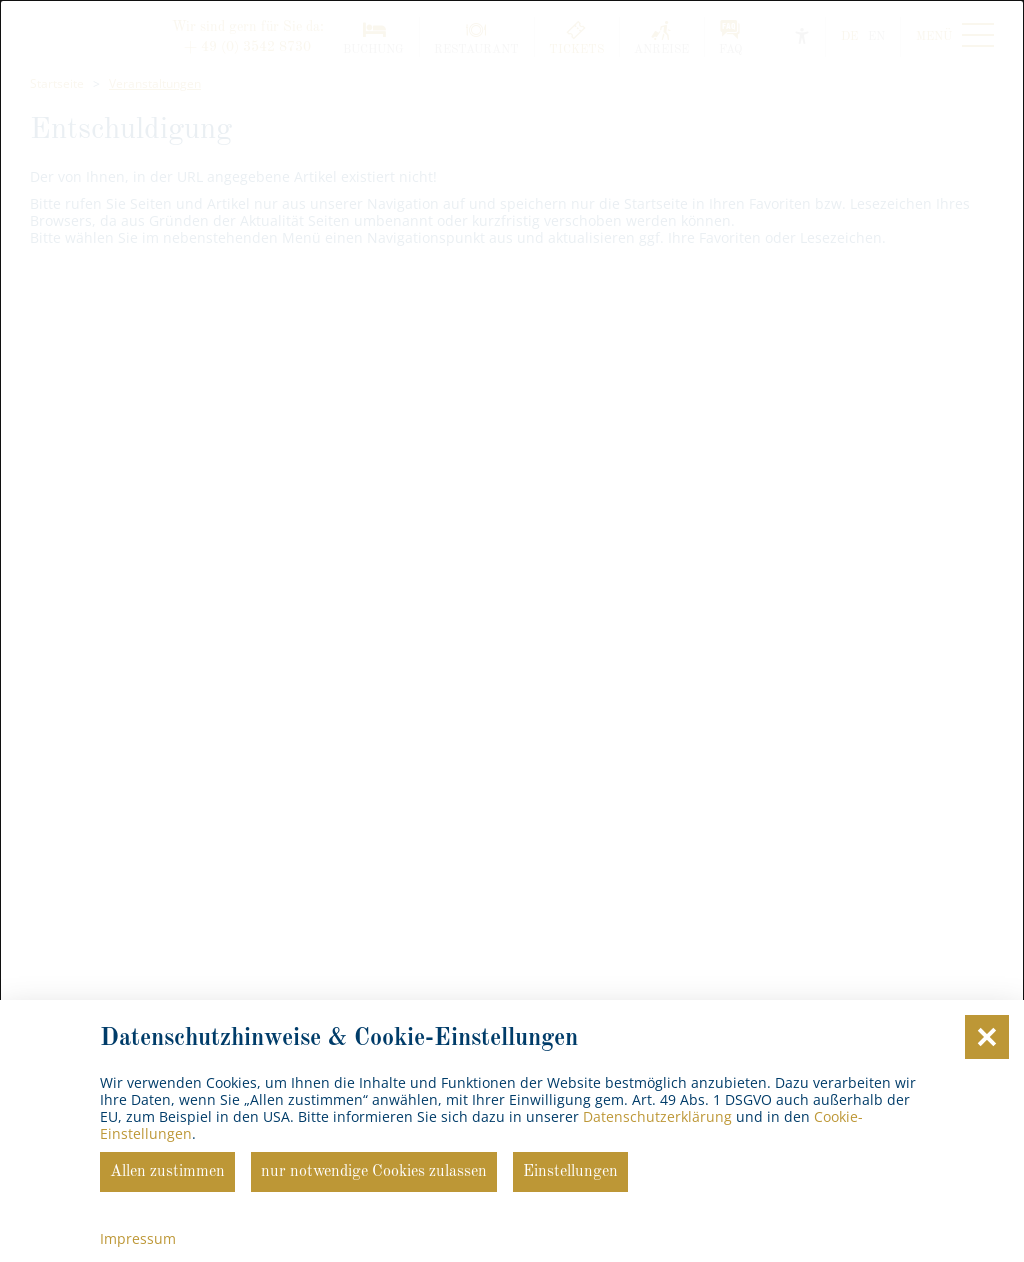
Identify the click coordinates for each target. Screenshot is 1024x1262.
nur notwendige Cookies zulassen (374, 1172)
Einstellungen (570, 1172)
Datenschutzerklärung (657, 1116)
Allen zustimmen (167, 1172)
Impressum (138, 1238)
